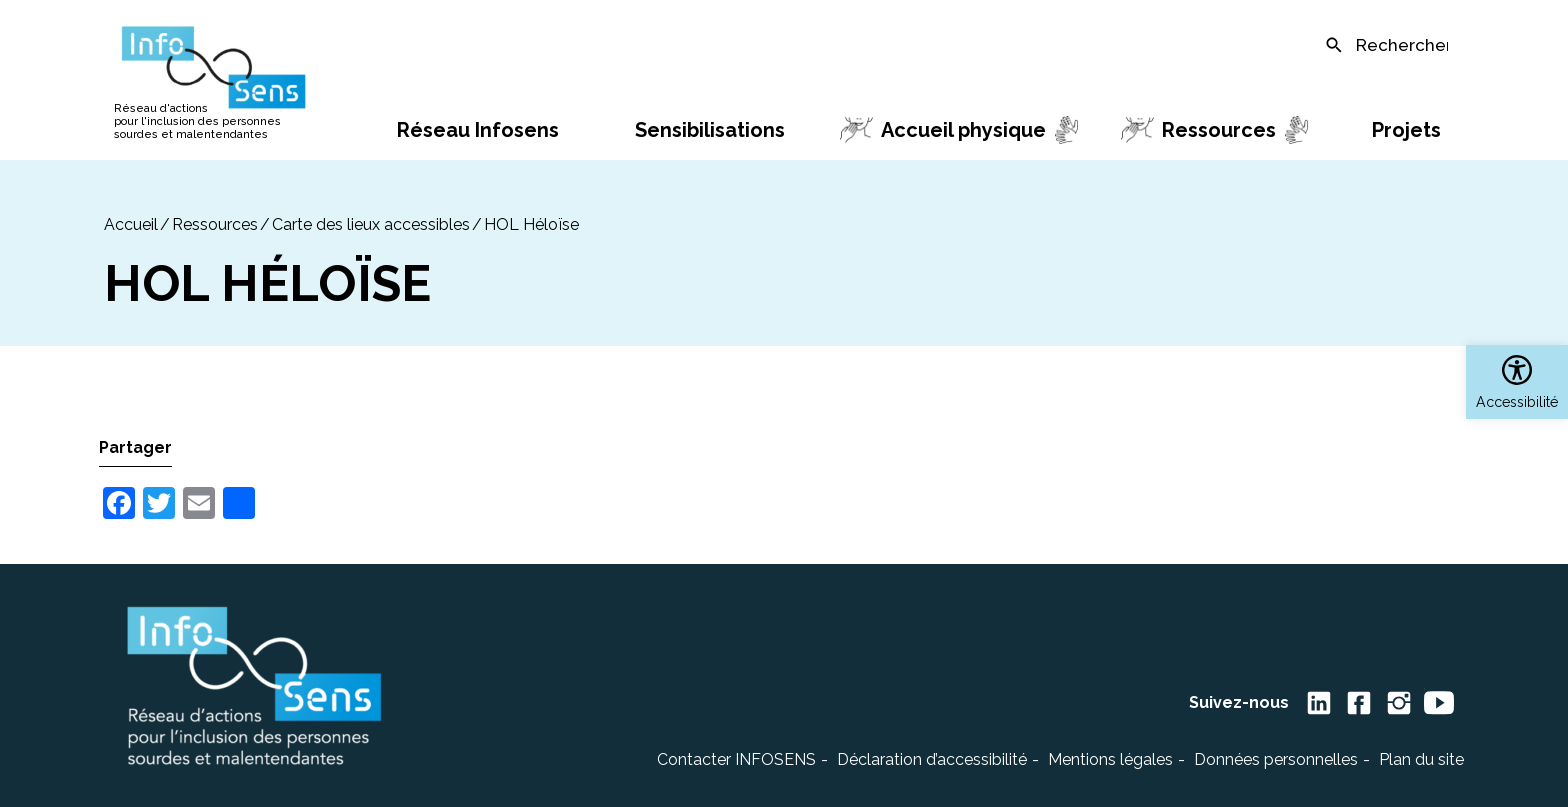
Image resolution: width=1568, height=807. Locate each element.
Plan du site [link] (1421, 759)
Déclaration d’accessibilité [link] (932, 759)
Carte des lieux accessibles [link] (371, 224)
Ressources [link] (215, 224)
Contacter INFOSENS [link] (736, 759)
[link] (1517, 382)
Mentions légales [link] (1110, 759)
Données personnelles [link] (1276, 759)
